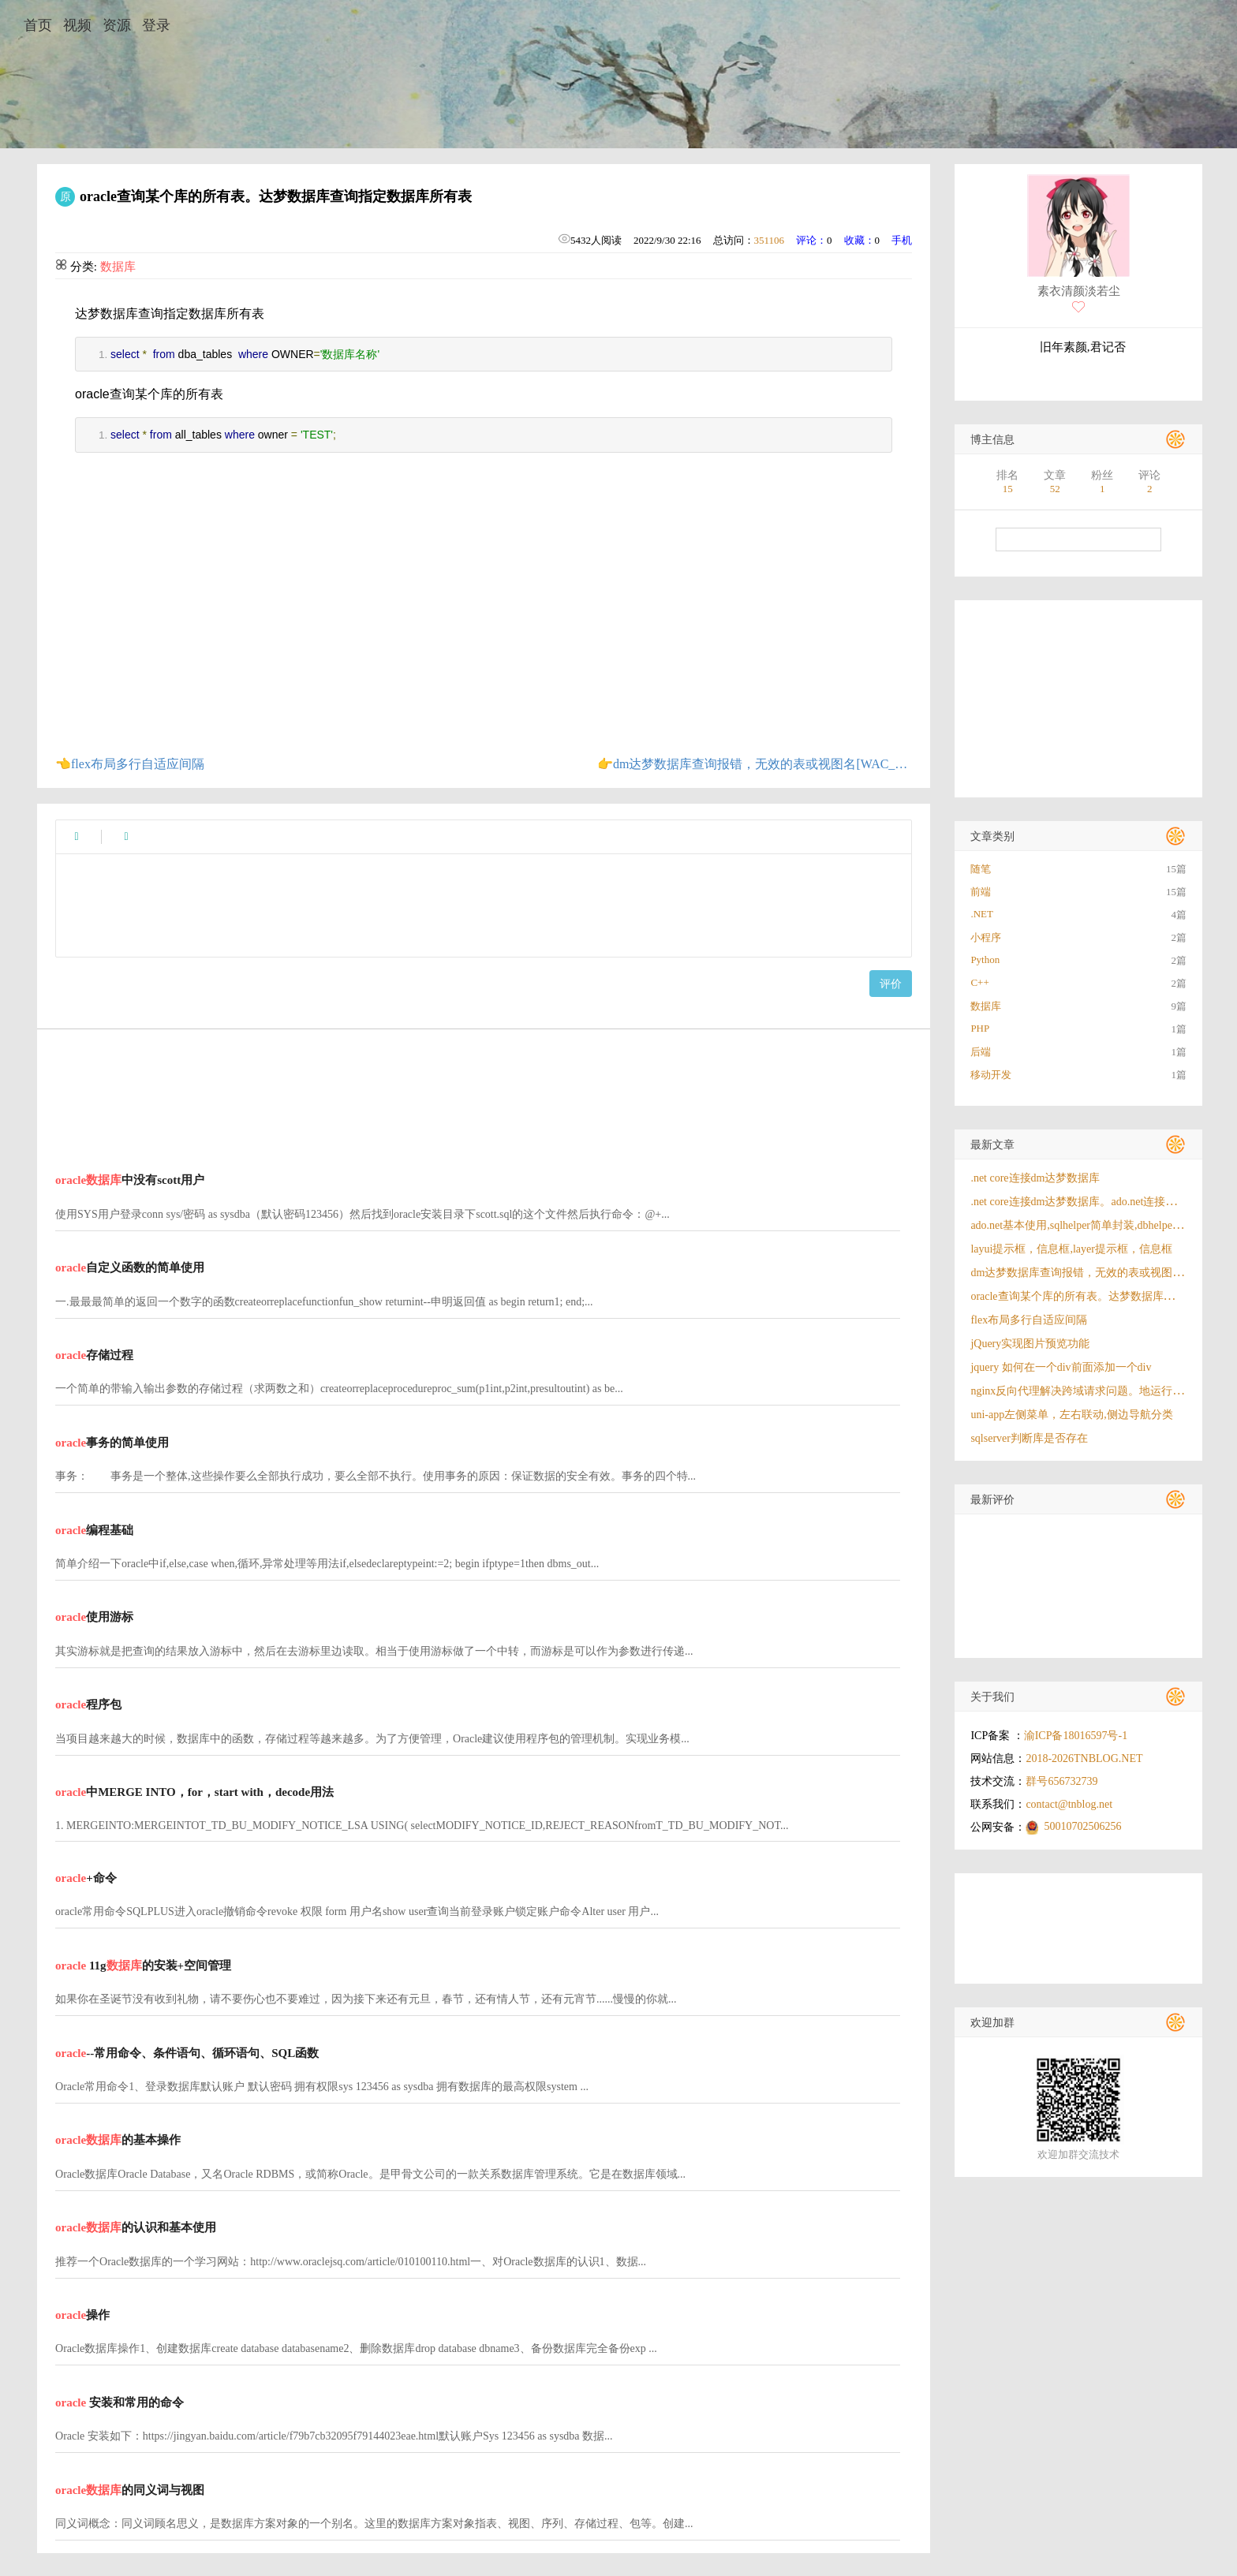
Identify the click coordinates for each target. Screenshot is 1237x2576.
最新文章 (992, 1145)
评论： (811, 240)
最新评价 (992, 1500)
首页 (38, 25)
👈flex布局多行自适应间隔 (129, 764)
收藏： (859, 240)
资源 (117, 25)
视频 (77, 25)
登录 (156, 25)
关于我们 (992, 1697)
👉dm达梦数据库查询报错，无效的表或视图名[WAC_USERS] (754, 764)
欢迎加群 (992, 2023)
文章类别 (992, 836)
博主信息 (992, 440)
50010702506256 (1082, 1826)
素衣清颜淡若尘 (1078, 291)
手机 (901, 240)
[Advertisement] (477, 1090)
